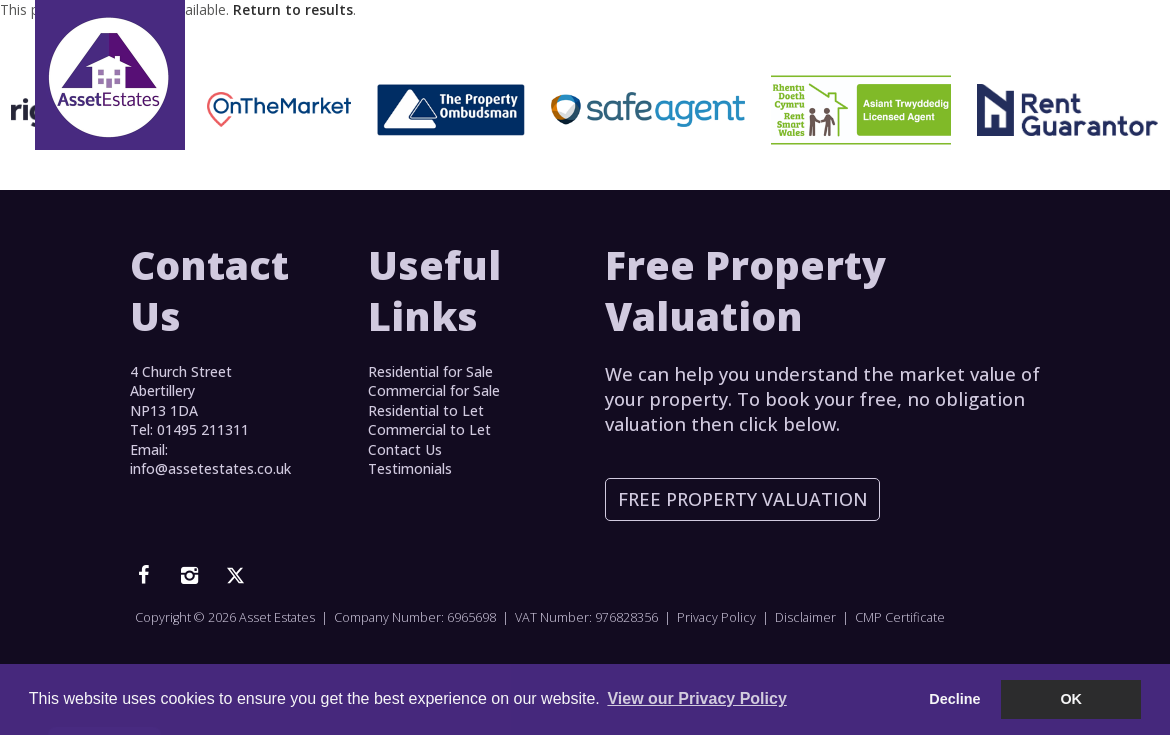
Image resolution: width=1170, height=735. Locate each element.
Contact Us (1010, 43)
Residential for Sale (430, 371)
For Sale (490, 43)
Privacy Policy (716, 617)
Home (407, 43)
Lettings (593, 43)
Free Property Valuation (743, 499)
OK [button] (1071, 699)
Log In (914, 43)
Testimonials (811, 43)
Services (694, 43)
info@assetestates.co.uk (210, 468)
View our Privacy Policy (696, 698)
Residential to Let (426, 410)
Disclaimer (805, 617)
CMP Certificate (900, 617)
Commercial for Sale (434, 390)
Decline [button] (954, 699)
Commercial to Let (429, 429)
